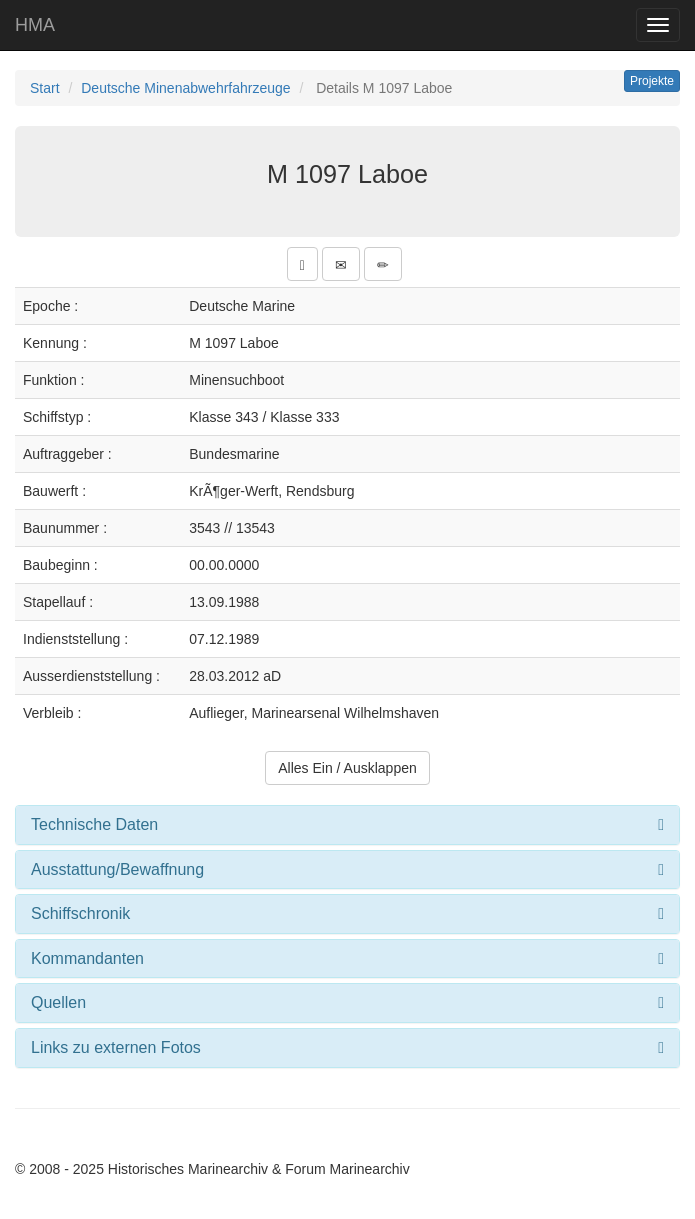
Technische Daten (94, 824)
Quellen (58, 1002)
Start (45, 88)
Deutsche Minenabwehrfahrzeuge (185, 88)
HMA (35, 25)
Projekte (652, 81)
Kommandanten (87, 958)
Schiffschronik (80, 913)
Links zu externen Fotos (116, 1047)
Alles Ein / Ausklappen (347, 768)
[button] (302, 264)
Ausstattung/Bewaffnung (117, 869)
